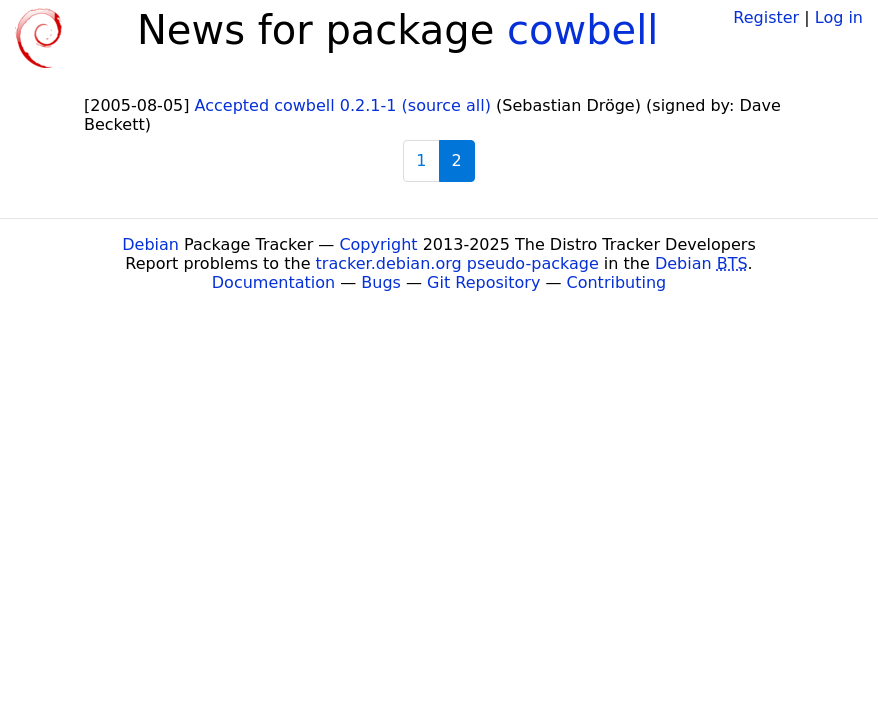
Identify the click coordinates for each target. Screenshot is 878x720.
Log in (839, 17)
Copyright (378, 244)
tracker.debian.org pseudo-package (457, 263)
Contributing (617, 282)
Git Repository (483, 282)
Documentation (273, 282)
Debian (150, 244)
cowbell (582, 30)
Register (766, 17)
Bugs (381, 282)
